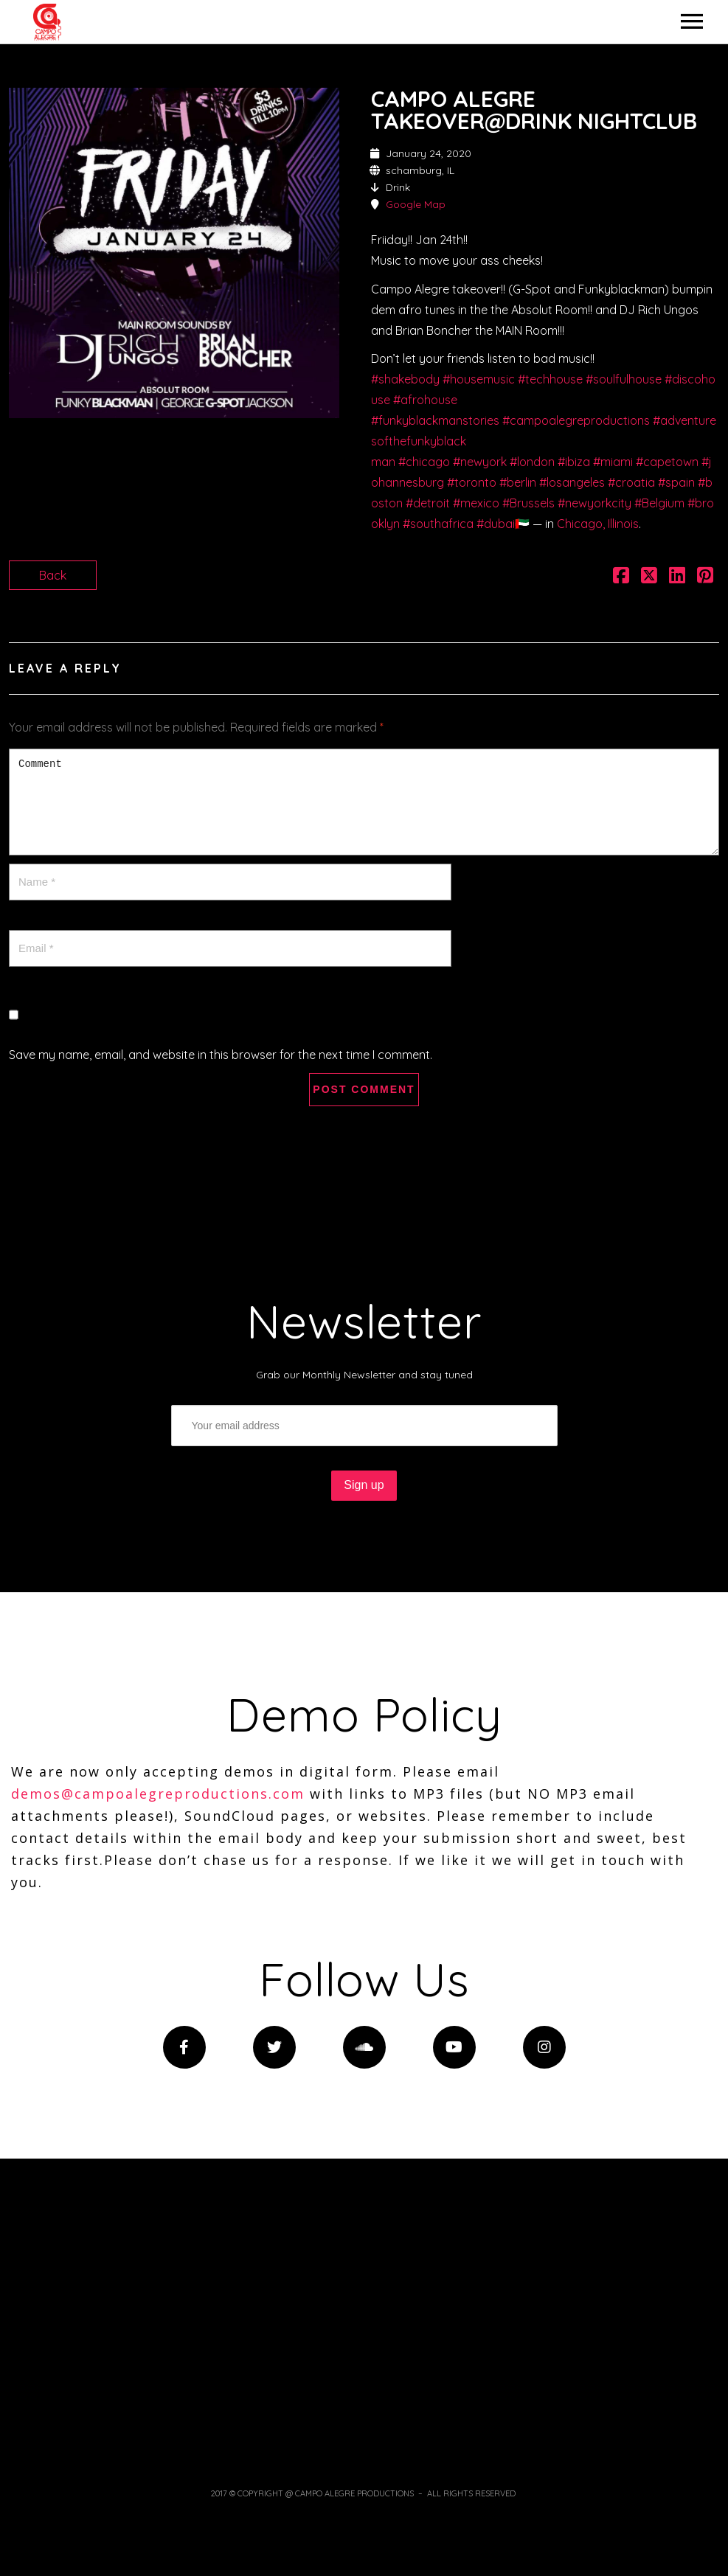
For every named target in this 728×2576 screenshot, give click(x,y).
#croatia (631, 482)
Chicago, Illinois (598, 523)
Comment (364, 802)
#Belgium (659, 503)
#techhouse (550, 379)
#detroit (428, 503)
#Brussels (528, 503)
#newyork (480, 461)
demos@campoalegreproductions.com (158, 1793)
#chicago (424, 461)
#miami (613, 461)
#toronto (471, 482)
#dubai (495, 523)
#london (532, 461)
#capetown (667, 461)
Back (52, 575)
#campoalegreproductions (576, 420)
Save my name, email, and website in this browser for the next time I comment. (220, 1054)
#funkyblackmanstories (435, 420)
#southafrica (438, 523)
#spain (676, 482)
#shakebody (405, 379)
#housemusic (479, 379)
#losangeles (572, 482)
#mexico (476, 503)
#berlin (517, 482)
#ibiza (574, 461)
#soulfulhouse (624, 379)
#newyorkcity (594, 503)
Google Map (416, 204)
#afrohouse (425, 399)
